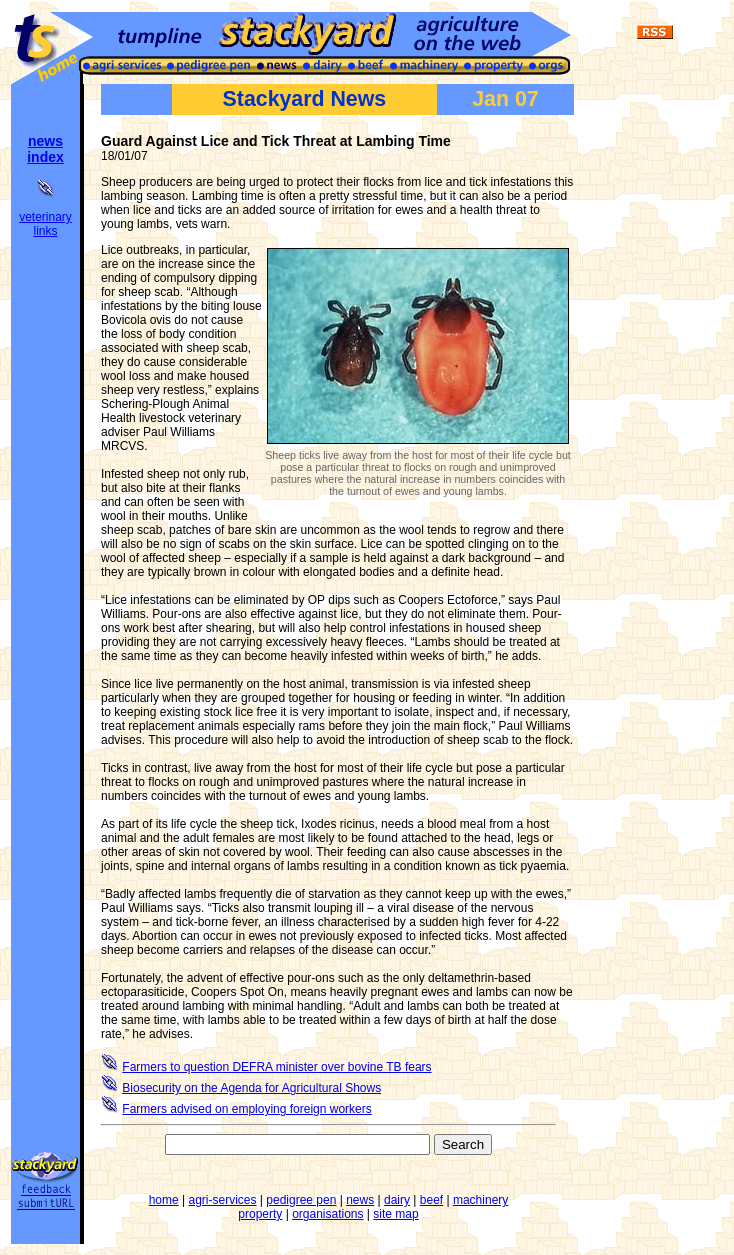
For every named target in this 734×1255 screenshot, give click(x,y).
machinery (480, 1200)
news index (45, 149)
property (260, 1214)
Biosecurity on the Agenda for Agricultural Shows (251, 1088)
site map (395, 1214)
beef (431, 1200)
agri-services (223, 1200)
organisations (327, 1214)
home (164, 1200)
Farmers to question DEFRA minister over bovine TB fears (276, 1067)
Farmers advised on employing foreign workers (246, 1109)
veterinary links (45, 224)
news (360, 1200)
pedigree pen (301, 1200)
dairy (397, 1200)
